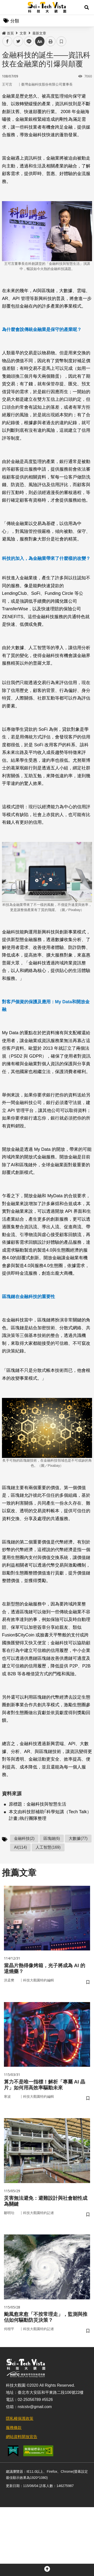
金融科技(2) (24, 1838)
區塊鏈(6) (51, 1838)
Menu (7, 7)
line (27, 41)
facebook (7, 41)
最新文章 (39, 33)
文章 (23, 33)
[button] (86, 7)
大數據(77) (78, 1838)
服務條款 (14, 2428)
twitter (18, 41)
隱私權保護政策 (19, 2418)
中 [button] (40, 41)
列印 (50, 41)
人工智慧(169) (48, 1847)
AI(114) (20, 1847)
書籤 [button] (61, 41)
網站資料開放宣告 (21, 2437)
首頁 (8, 33)
